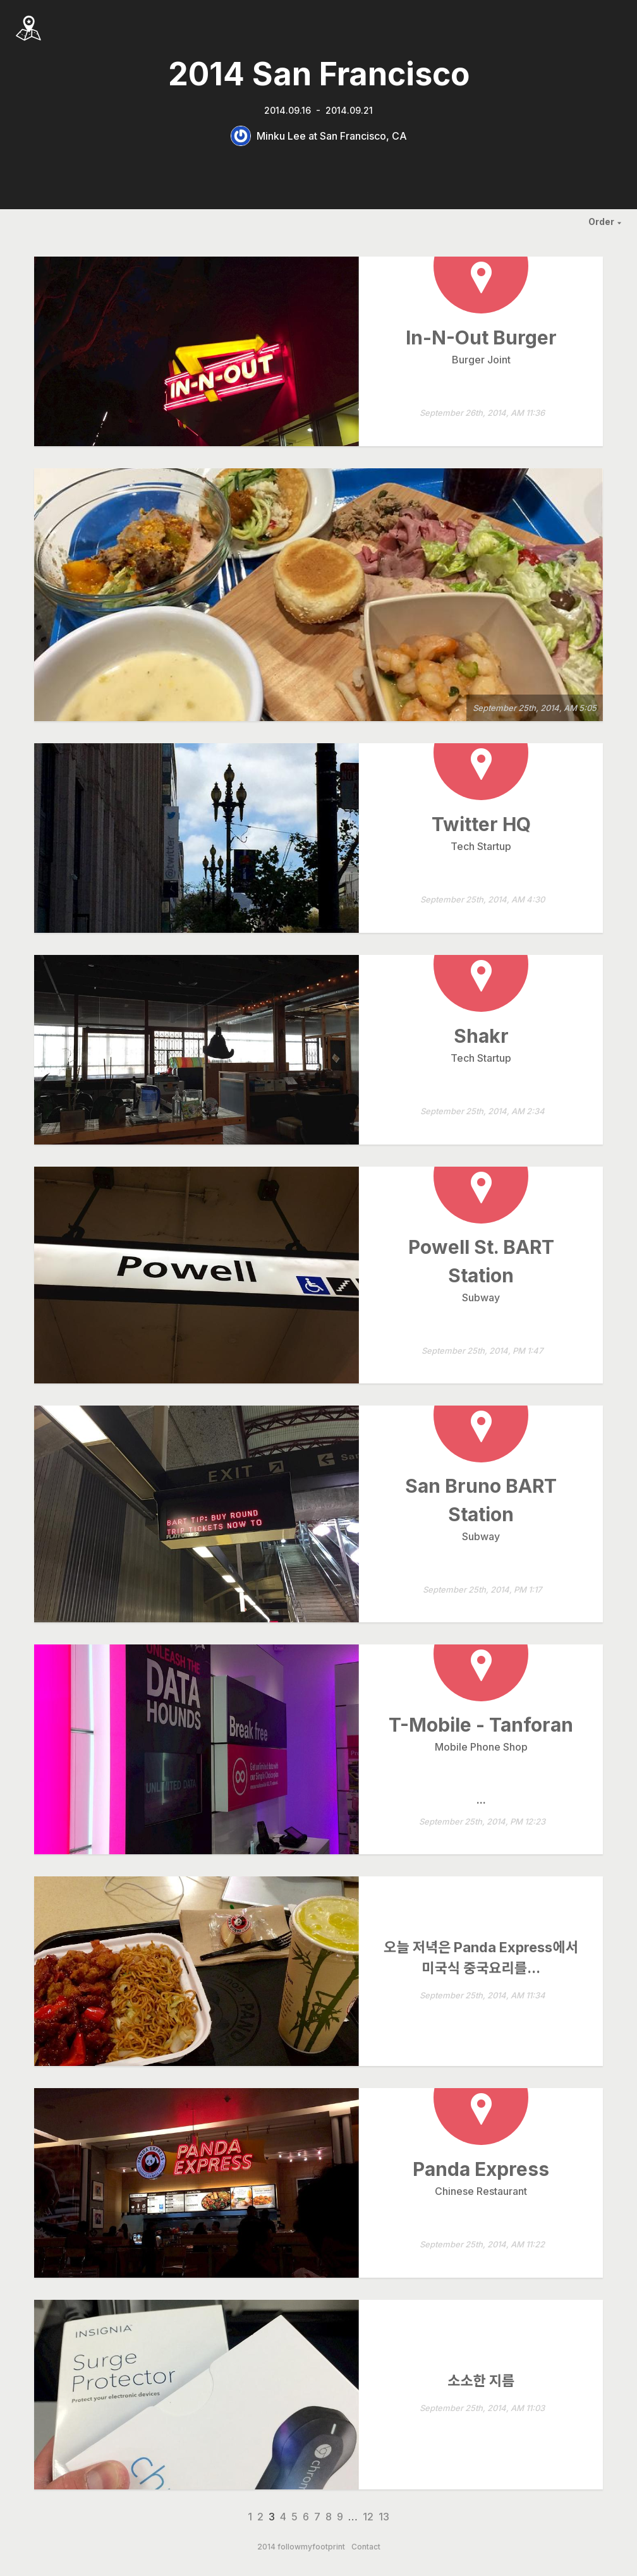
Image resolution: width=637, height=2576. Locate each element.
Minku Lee (281, 136)
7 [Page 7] (317, 2516)
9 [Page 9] (340, 2516)
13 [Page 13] (384, 2516)
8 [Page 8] (328, 2516)
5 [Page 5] (294, 2516)
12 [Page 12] (368, 2516)
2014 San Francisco (319, 74)
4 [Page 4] (283, 2516)
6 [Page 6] (306, 2516)
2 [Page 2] (260, 2516)
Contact (365, 2547)
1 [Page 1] (250, 2516)
